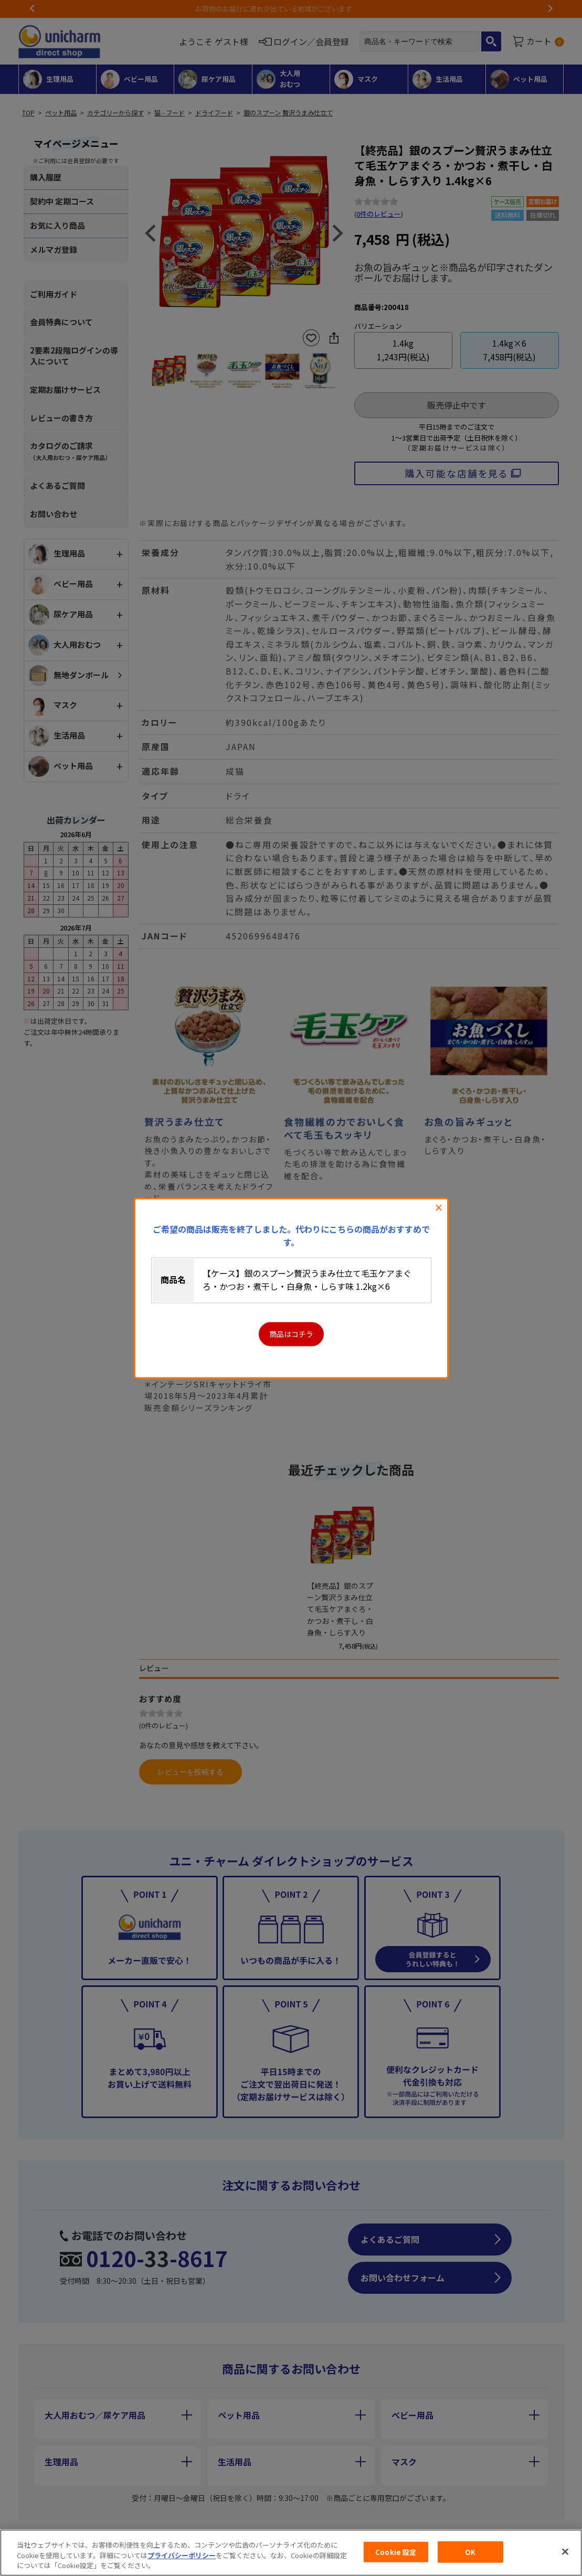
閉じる (439, 1208)
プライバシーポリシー (181, 2555)
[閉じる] (565, 2551)
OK (470, 2552)
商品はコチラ (291, 1334)
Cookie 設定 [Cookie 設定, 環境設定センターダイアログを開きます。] (395, 2552)
